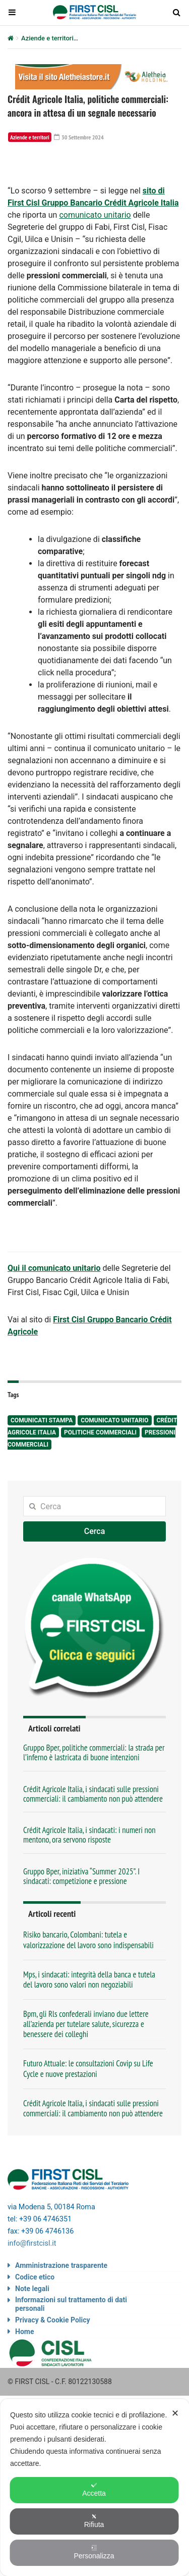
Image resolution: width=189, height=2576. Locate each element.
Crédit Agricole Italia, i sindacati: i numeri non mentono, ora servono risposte (89, 1834)
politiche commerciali (100, 1432)
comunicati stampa (42, 1420)
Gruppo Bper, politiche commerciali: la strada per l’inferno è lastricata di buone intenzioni (94, 1752)
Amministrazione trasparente (61, 2265)
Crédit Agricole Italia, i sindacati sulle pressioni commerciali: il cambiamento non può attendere (93, 1794)
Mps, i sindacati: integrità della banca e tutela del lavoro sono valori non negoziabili (89, 1979)
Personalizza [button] (94, 2552)
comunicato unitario (95, 215)
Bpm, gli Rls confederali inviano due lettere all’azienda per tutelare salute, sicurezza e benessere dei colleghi (86, 2024)
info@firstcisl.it (32, 2243)
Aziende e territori (47, 38)
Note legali (32, 2289)
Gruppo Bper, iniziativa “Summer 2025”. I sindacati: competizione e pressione (81, 1876)
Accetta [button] (94, 2489)
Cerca (94, 1531)
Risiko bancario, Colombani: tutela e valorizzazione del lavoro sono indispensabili (88, 1939)
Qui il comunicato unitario (54, 1268)
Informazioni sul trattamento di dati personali (71, 2304)
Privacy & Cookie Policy (52, 2320)
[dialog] (94, 2487)
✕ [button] (175, 2413)
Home (24, 2331)
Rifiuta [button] (94, 2521)
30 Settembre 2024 (79, 137)
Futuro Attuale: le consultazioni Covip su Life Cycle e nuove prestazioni (88, 2068)
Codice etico (34, 2277)
